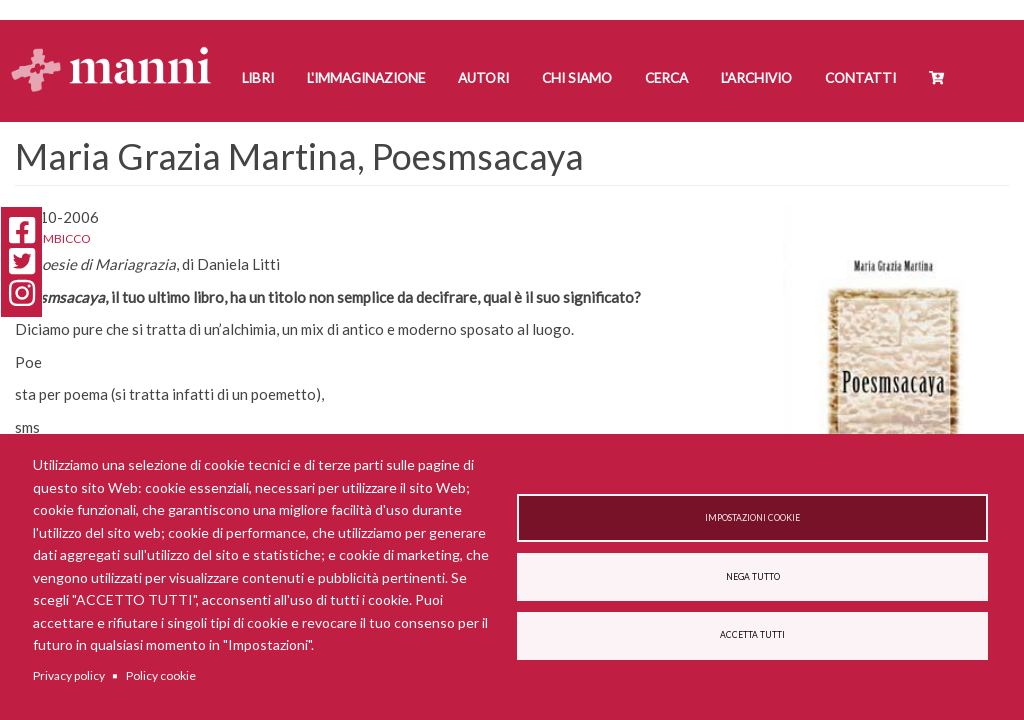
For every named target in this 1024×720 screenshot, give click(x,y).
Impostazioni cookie (752, 518)
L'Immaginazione (366, 78)
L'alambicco (53, 238)
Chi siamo (577, 78)
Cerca (666, 78)
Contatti (860, 78)
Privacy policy (69, 675)
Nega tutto (753, 577)
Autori (483, 78)
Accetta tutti (752, 635)
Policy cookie (161, 675)
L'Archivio (756, 78)
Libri (258, 78)
